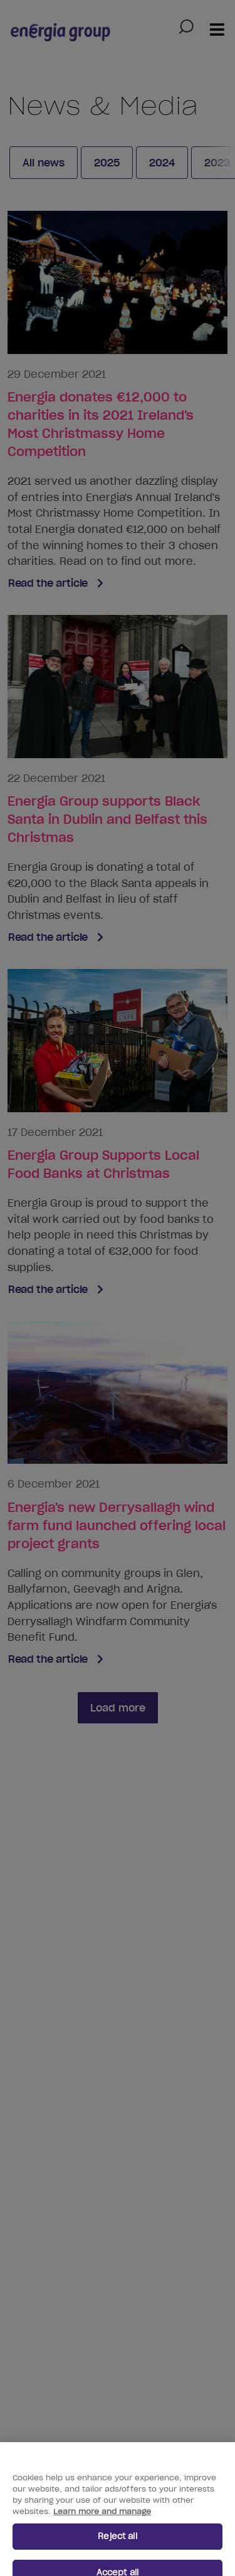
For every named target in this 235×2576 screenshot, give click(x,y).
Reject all (117, 2544)
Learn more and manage (102, 2519)
